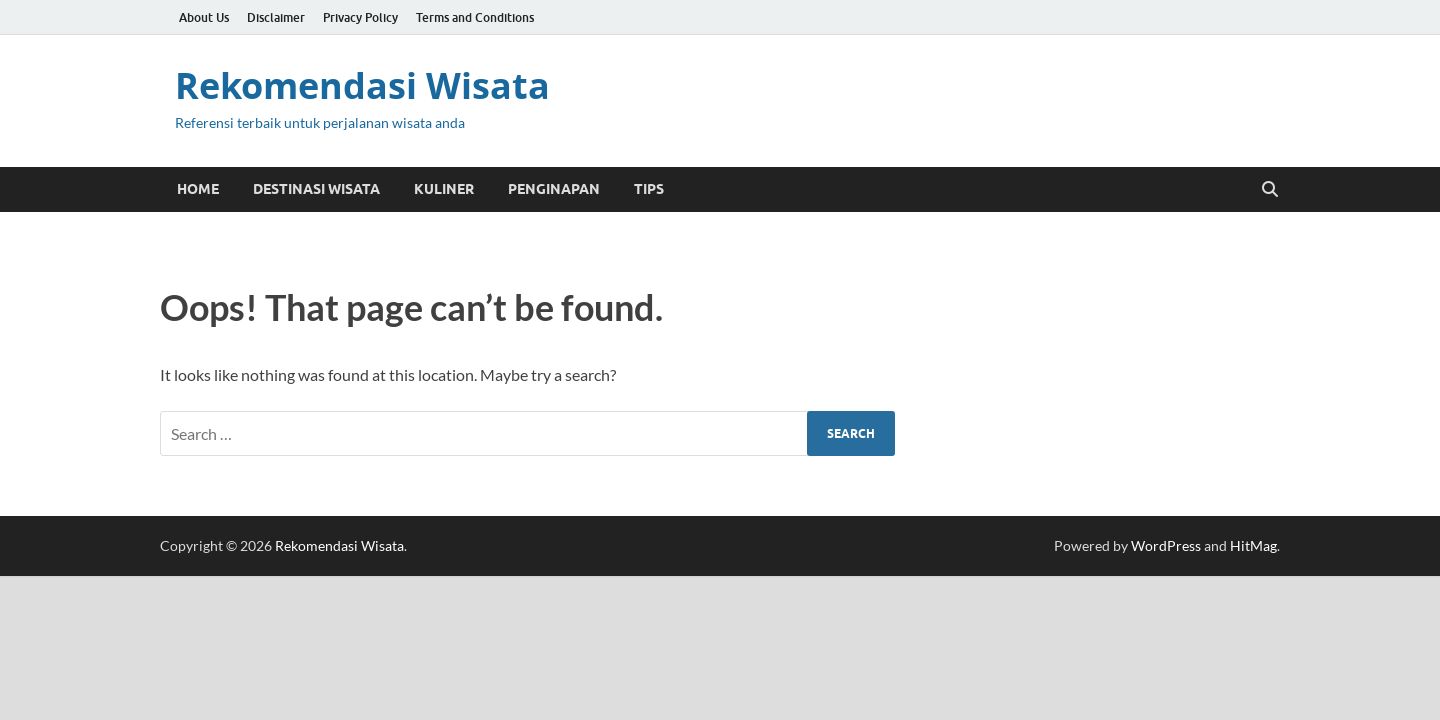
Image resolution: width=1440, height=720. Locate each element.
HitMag (1253, 545)
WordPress (1166, 545)
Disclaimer (276, 17)
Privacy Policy (360, 17)
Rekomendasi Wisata (362, 85)
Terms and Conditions (475, 17)
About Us (204, 17)
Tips (649, 189)
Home (198, 189)
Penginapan (554, 189)
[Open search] (1270, 190)
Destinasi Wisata (316, 189)
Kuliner (444, 189)
